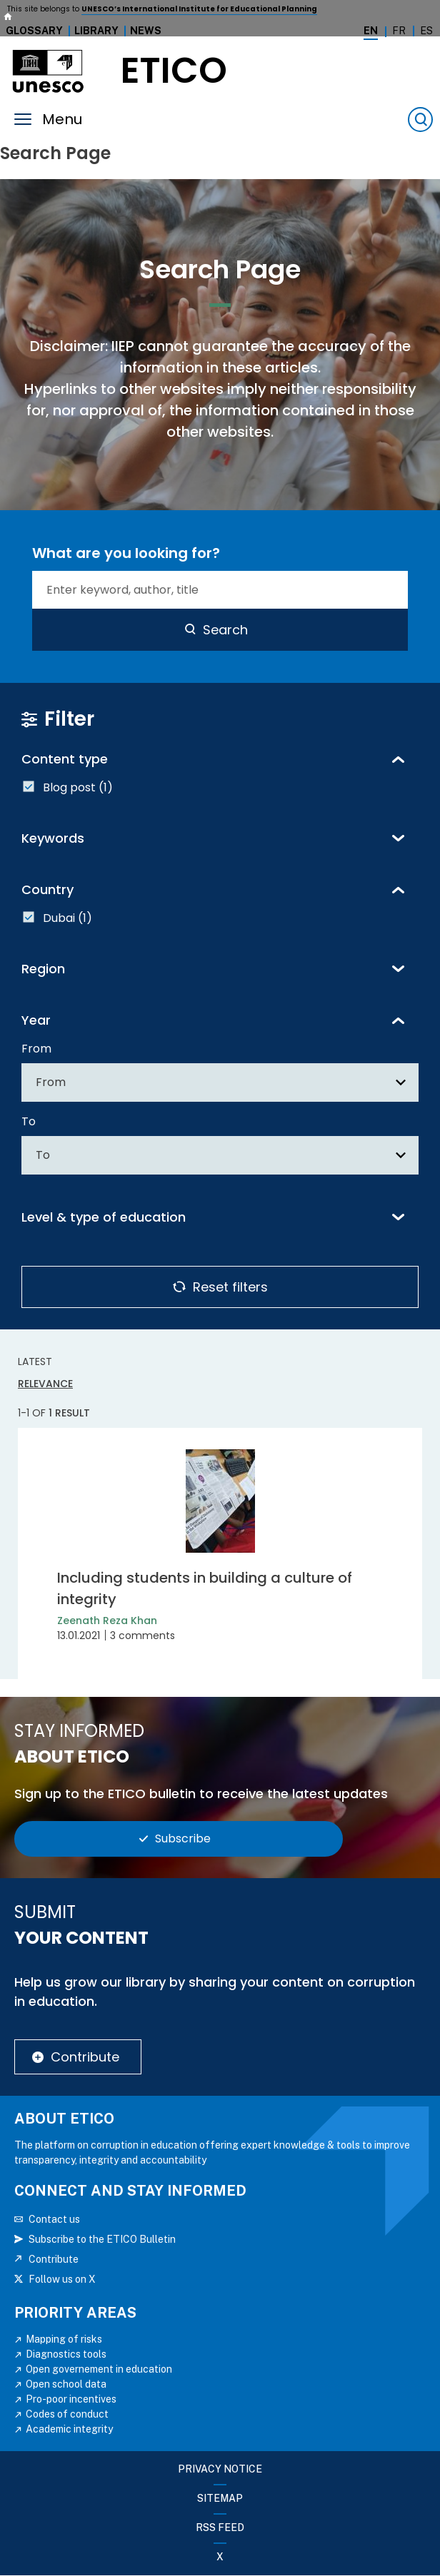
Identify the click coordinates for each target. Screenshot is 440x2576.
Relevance (45, 1383)
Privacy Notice (220, 2469)
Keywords (52, 838)
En (371, 30)
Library (96, 30)
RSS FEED (220, 2527)
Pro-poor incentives (71, 2399)
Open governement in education (99, 2369)
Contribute (85, 2057)
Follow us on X (62, 2279)
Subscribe (183, 1838)
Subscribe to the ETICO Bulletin (102, 2239)
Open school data (66, 2384)
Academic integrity (69, 2429)
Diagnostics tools (66, 2354)
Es (426, 30)
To (28, 1121)
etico (174, 71)
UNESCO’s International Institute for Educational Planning (199, 9)
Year (36, 1020)
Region (43, 969)
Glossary (34, 30)
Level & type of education (103, 1217)
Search (225, 630)
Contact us (54, 2219)
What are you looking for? (126, 553)
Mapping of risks (64, 2339)
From (36, 1048)
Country (47, 889)
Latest (35, 1361)
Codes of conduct (67, 2414)
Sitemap (220, 2498)
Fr (399, 30)
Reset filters (230, 1287)
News (145, 30)
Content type (64, 759)
